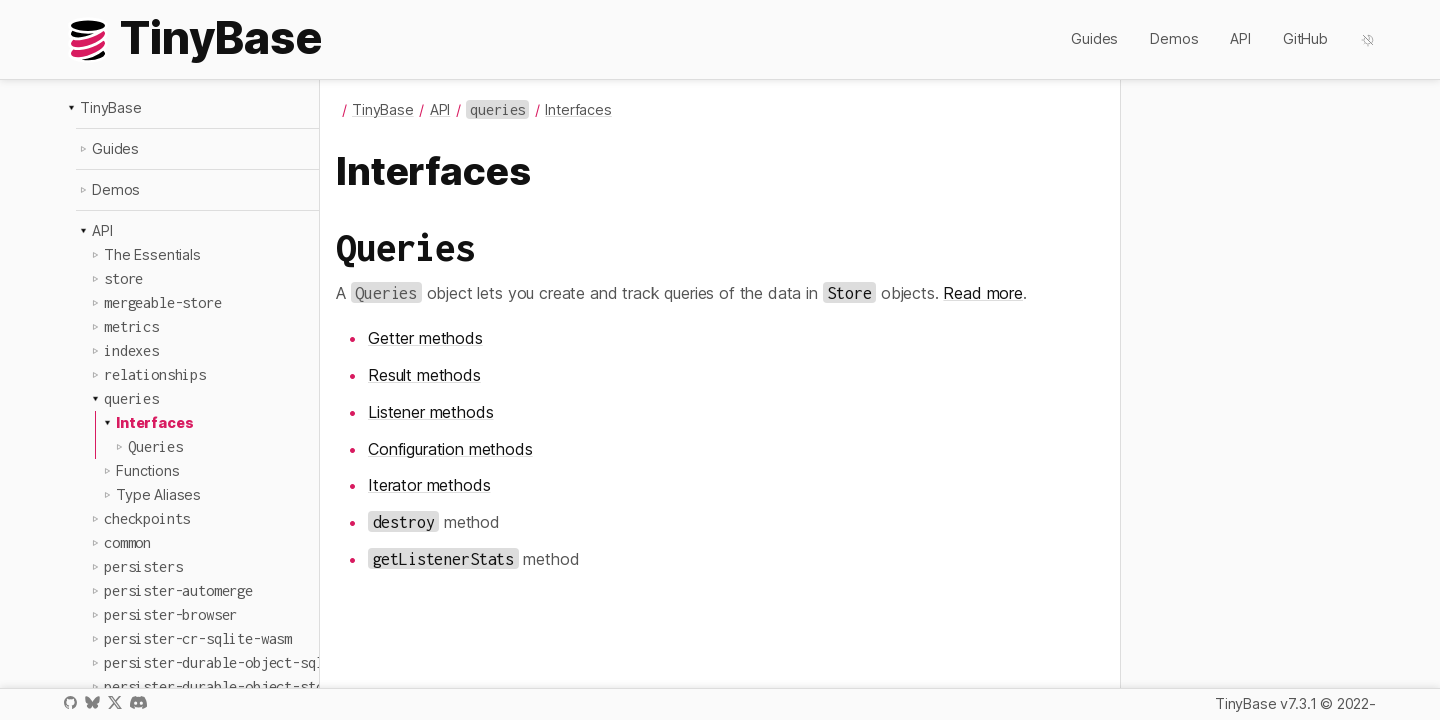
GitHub (1305, 38)
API (1240, 38)
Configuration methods (450, 449)
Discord (138, 702)
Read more (983, 293)
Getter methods (425, 338)
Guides (1094, 38)
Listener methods (430, 412)
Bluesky (92, 702)
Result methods (424, 375)
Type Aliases (158, 494)
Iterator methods (429, 485)
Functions (148, 470)
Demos (1174, 38)
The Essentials (152, 254)
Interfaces (154, 422)
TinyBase (111, 107)
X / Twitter (115, 702)
